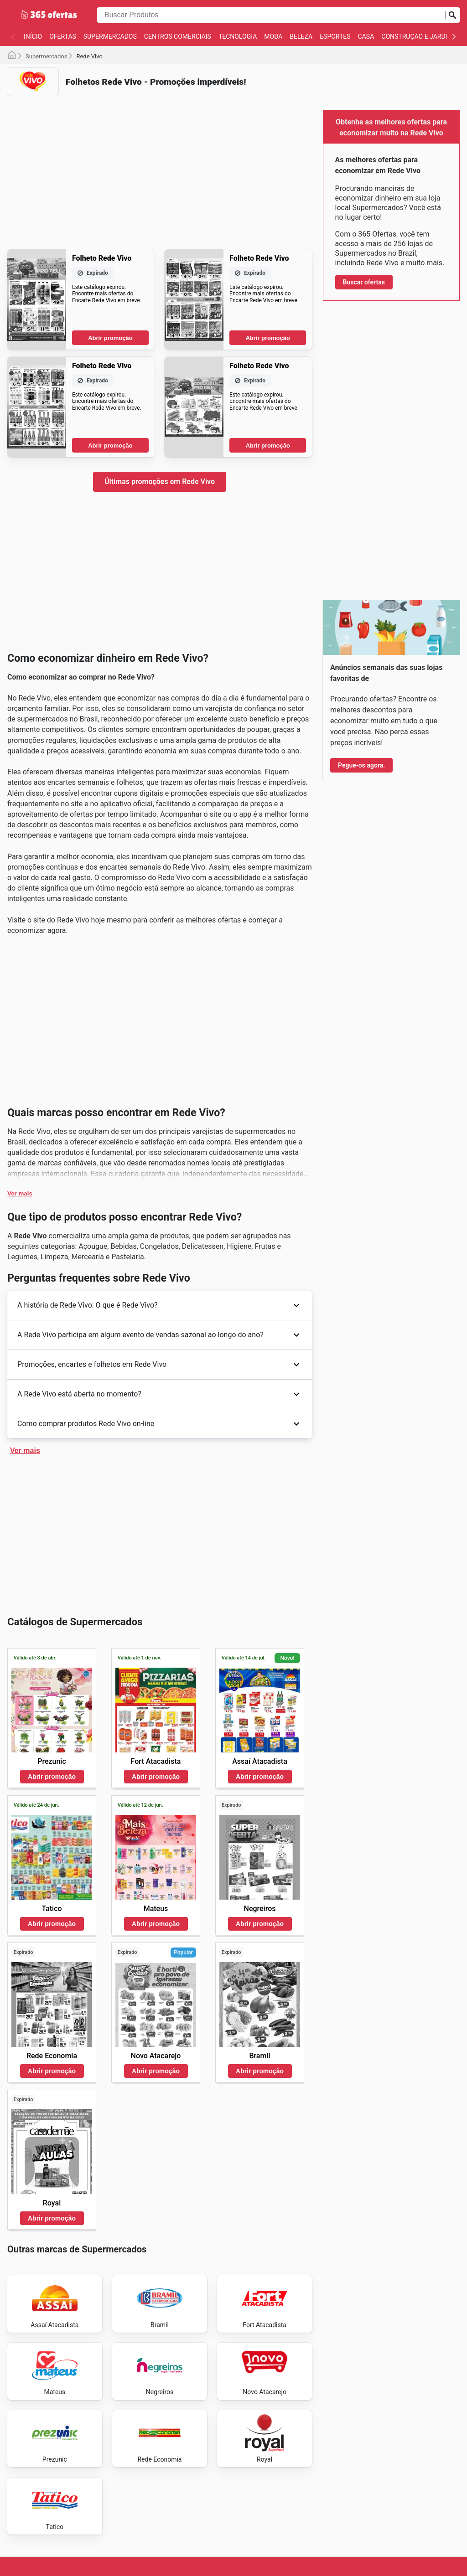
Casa (366, 36)
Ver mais (19, 1193)
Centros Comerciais (177, 36)
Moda (273, 36)
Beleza (301, 36)
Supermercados (110, 36)
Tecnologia (237, 36)
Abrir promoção (110, 338)
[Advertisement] (159, 167)
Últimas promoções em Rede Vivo (159, 481)
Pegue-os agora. (361, 765)
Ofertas (62, 36)
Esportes (335, 36)
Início (33, 36)
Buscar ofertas (364, 282)
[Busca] (452, 15)
